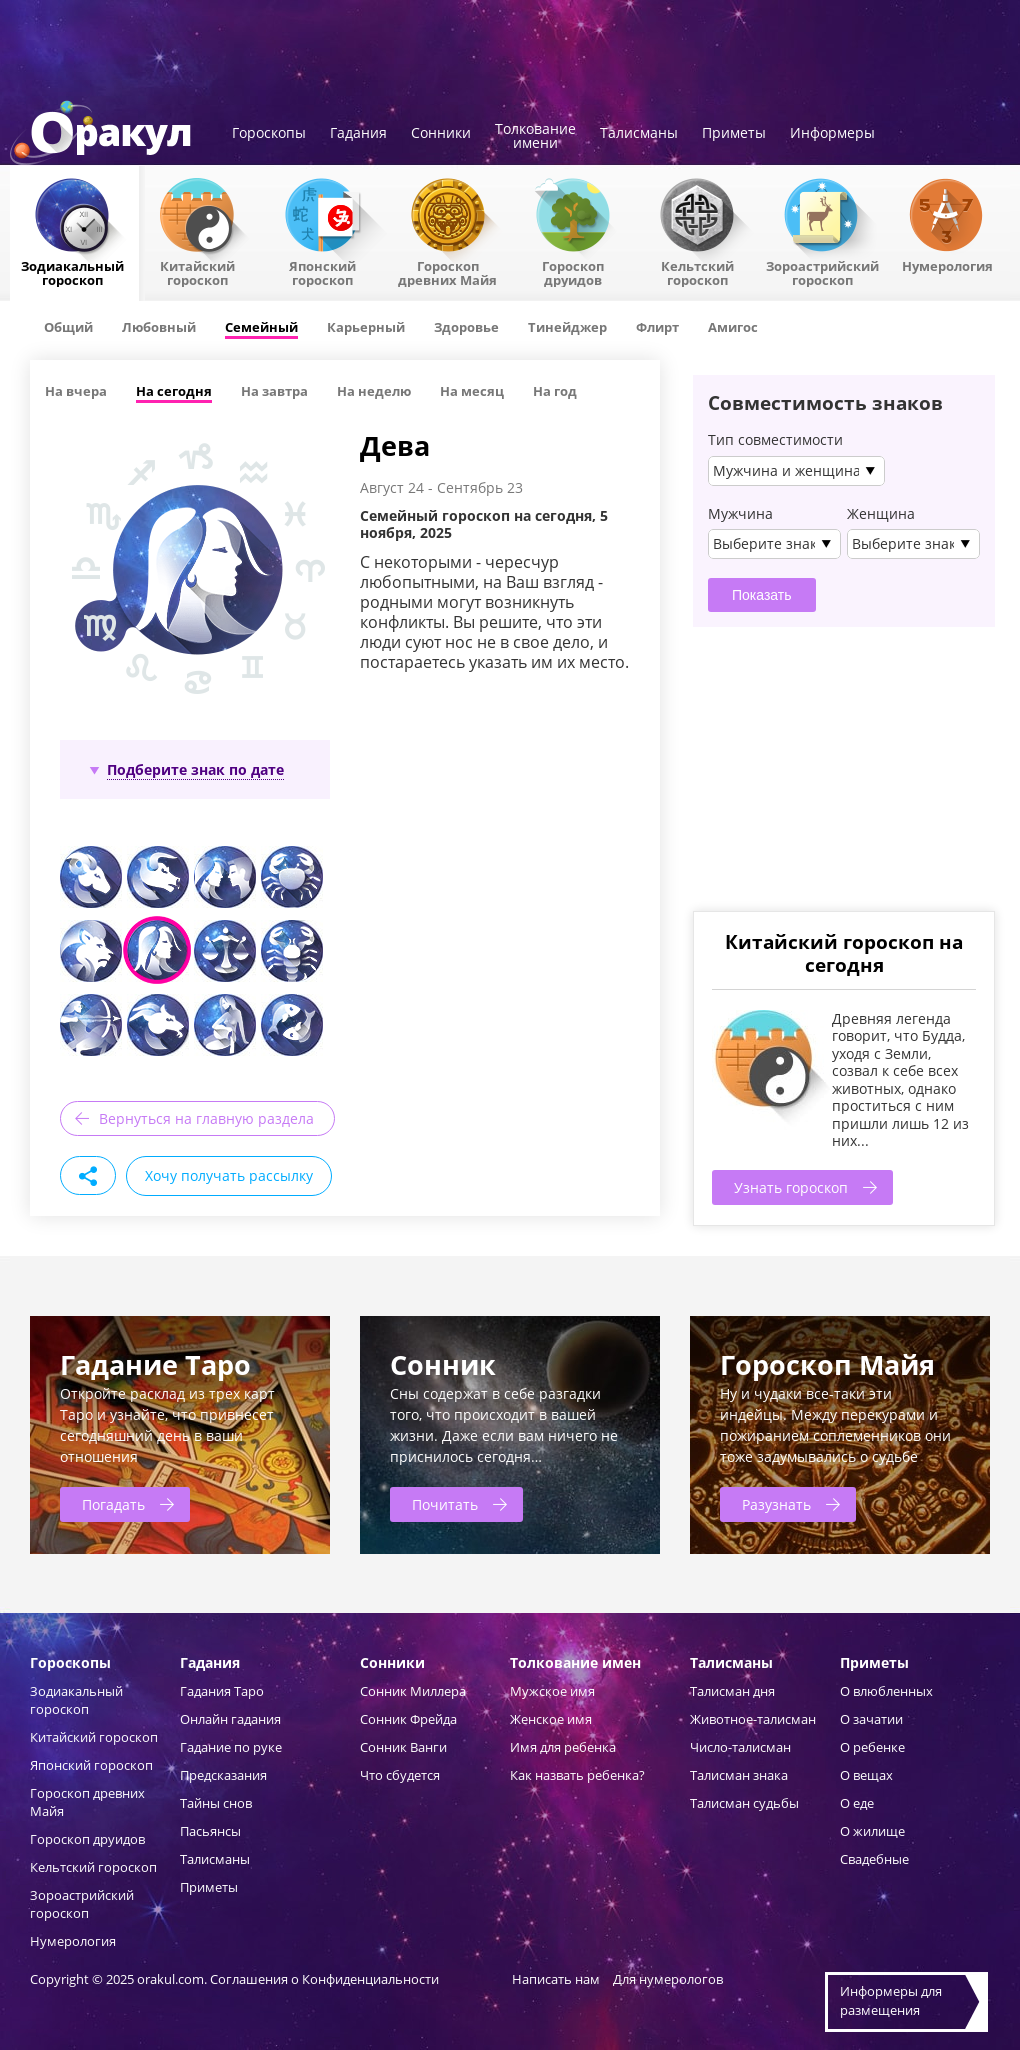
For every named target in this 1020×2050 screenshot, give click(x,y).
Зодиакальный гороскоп (72, 272)
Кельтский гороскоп (697, 272)
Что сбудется (400, 1775)
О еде (857, 1803)
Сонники (441, 134)
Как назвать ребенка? (577, 1775)
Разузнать (776, 1504)
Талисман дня (732, 1691)
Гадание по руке (231, 1747)
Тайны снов (216, 1803)
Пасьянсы (210, 1831)
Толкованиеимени (535, 137)
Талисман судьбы (744, 1803)
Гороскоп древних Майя (447, 272)
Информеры (832, 134)
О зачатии (871, 1719)
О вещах (866, 1775)
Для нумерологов (668, 1979)
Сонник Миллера (413, 1691)
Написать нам (556, 1979)
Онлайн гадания (230, 1719)
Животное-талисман (753, 1719)
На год (555, 391)
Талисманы (639, 134)
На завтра (274, 391)
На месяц (472, 391)
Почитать (445, 1504)
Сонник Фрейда (408, 1719)
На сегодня (174, 391)
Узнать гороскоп (791, 1187)
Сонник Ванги (403, 1747)
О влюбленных (886, 1691)
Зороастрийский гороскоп (822, 272)
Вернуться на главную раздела (206, 1118)
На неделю (374, 391)
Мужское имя (552, 1691)
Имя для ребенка (563, 1747)
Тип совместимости (775, 440)
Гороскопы (269, 134)
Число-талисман (740, 1747)
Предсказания (223, 1775)
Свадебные (874, 1859)
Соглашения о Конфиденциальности (326, 1979)
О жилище (872, 1831)
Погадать (113, 1504)
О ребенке (872, 1747)
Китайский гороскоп (197, 272)
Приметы (734, 134)
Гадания (358, 134)
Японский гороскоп (322, 272)
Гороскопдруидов (573, 272)
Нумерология (947, 265)
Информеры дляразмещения (891, 2001)
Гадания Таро (222, 1691)
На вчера (76, 391)
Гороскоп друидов (87, 1839)
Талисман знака (739, 1775)
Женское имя (551, 1719)
